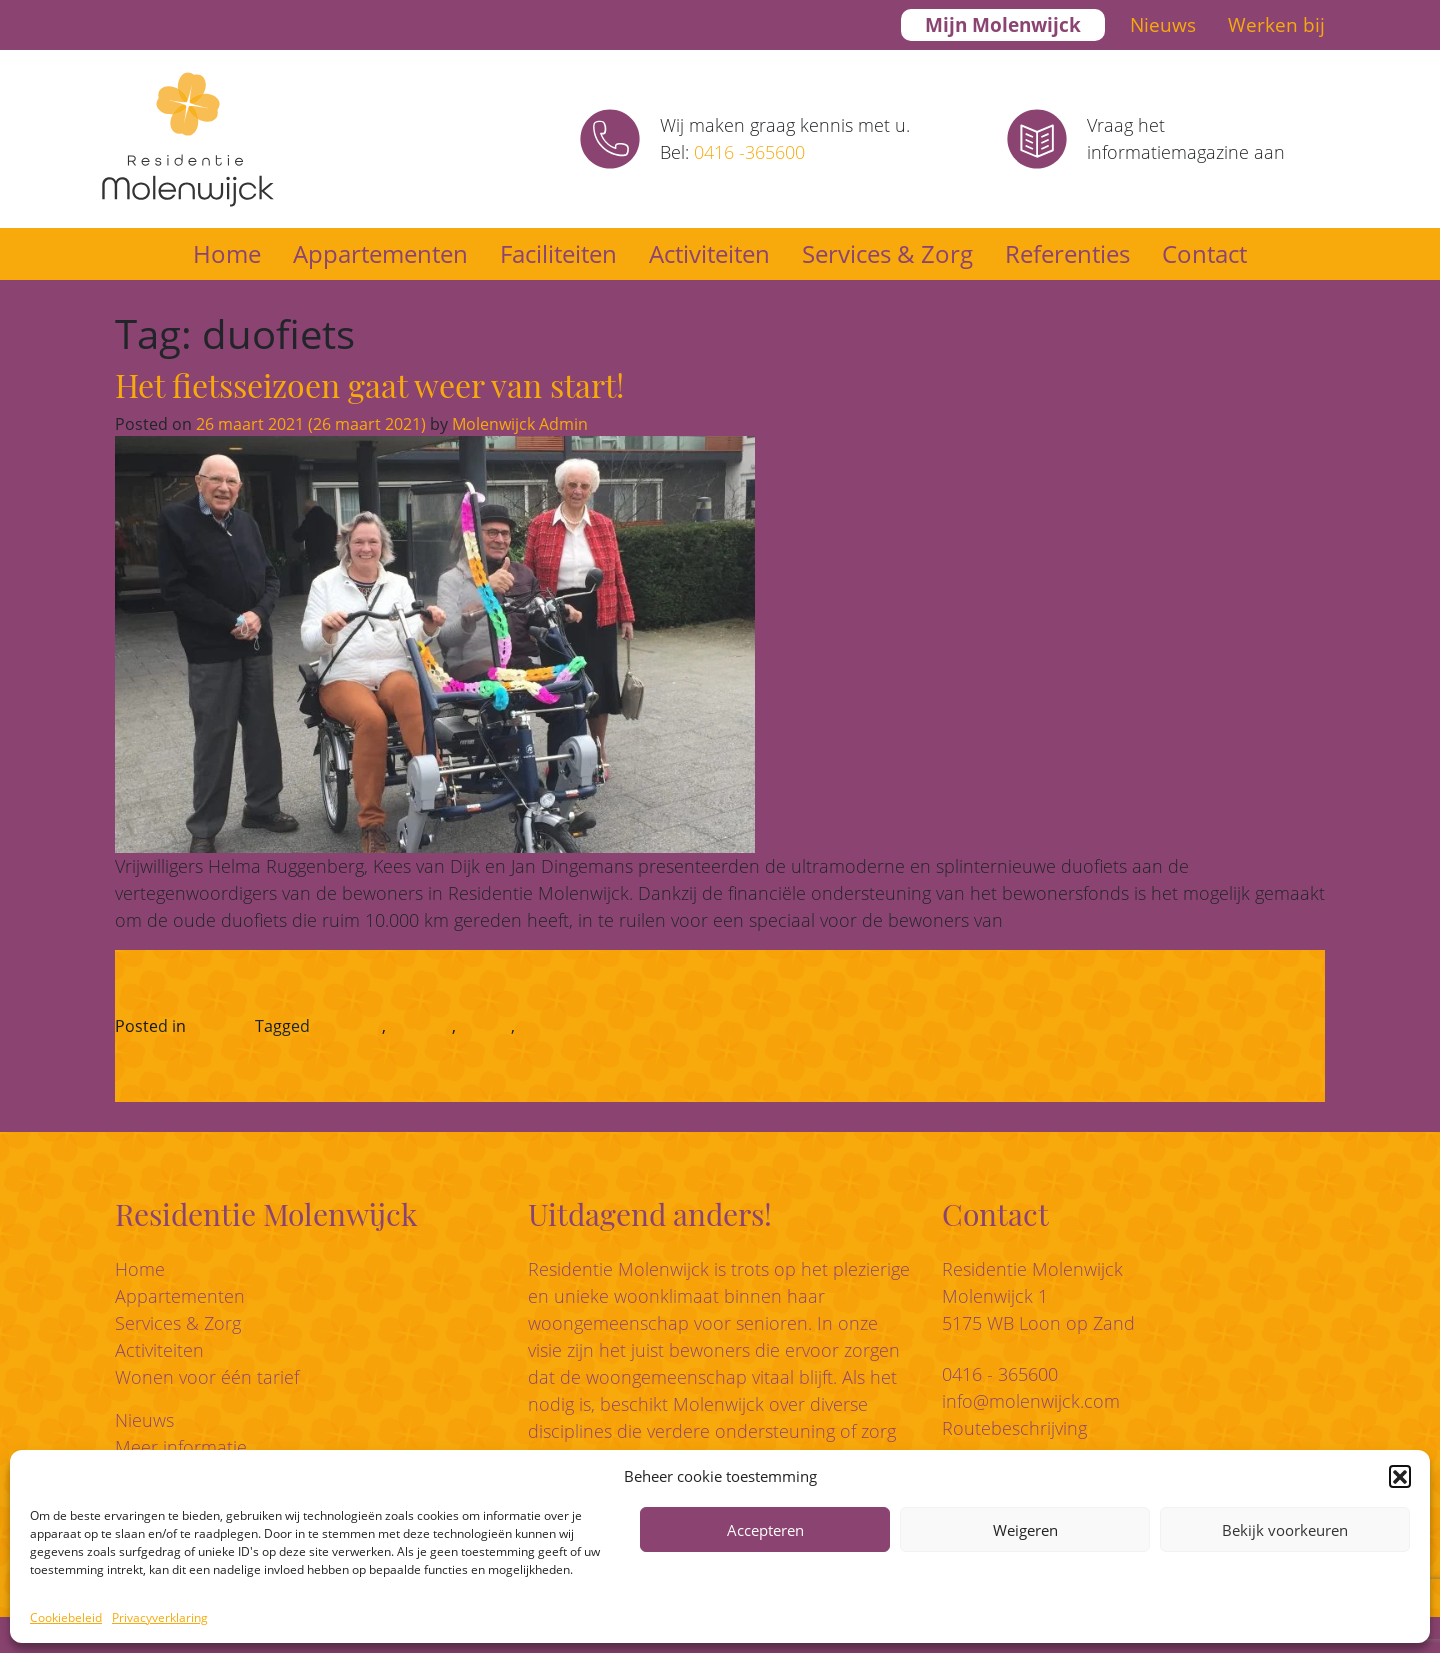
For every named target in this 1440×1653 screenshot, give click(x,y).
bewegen (348, 1026)
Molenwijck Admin (518, 424)
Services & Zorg (887, 253)
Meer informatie (181, 1447)
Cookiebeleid (66, 1617)
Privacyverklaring (160, 1617)
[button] (1400, 1476)
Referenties (1067, 253)
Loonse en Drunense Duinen (627, 1026)
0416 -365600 (749, 152)
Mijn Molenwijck (1003, 25)
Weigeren (1025, 1530)
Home (227, 253)
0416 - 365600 (1000, 1374)
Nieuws (1163, 25)
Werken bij (1276, 25)
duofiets (421, 1026)
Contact (1204, 253)
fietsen (485, 1026)
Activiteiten (709, 253)
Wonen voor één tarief (207, 1377)
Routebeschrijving (1014, 1428)
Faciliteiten (558, 253)
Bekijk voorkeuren (1285, 1530)
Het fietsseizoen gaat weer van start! (369, 384)
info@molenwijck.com (1031, 1401)
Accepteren (765, 1530)
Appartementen (380, 253)
